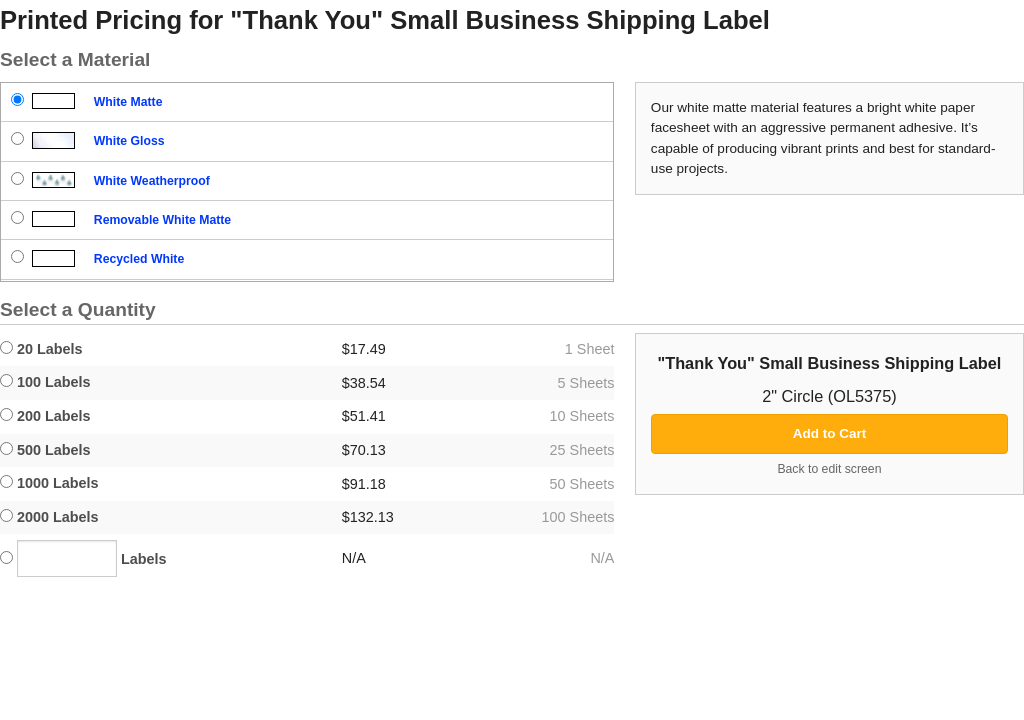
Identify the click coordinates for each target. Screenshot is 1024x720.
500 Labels (45, 450)
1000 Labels (49, 483)
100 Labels (45, 382)
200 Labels (45, 416)
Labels (83, 558)
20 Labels (41, 349)
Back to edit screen (829, 469)
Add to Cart (830, 433)
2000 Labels (49, 517)
